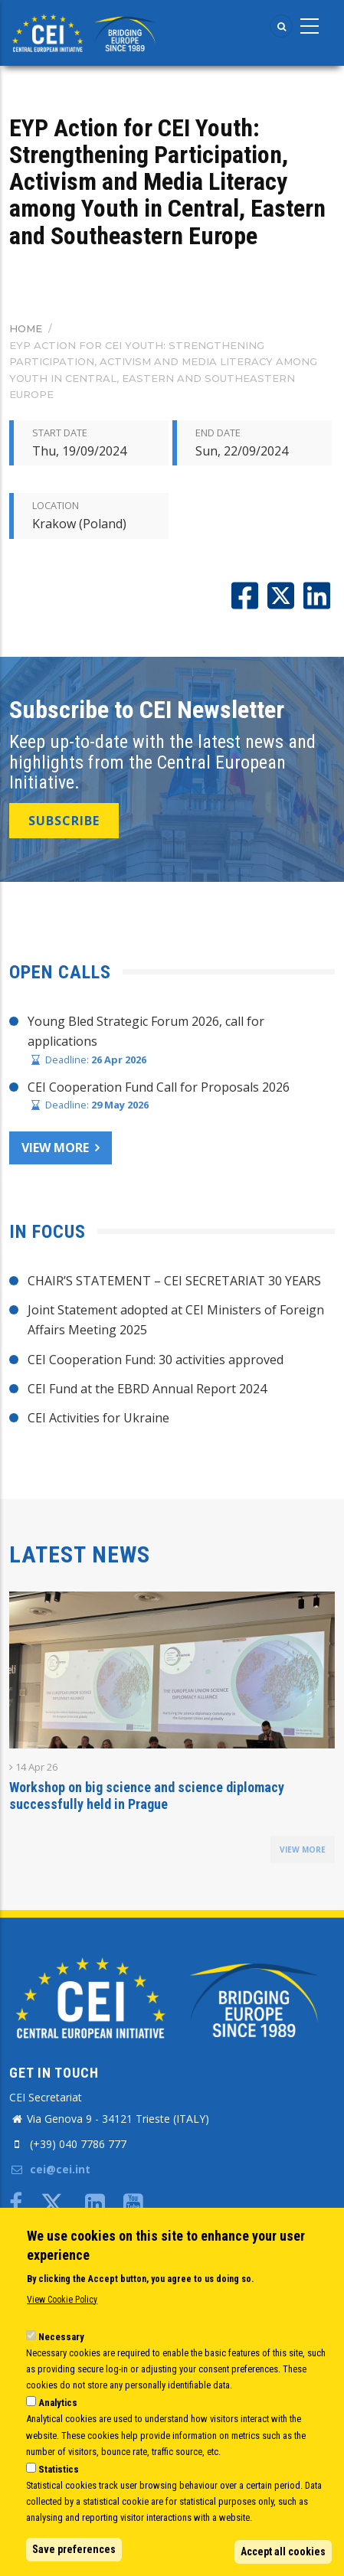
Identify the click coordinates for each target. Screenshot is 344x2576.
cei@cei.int (49, 2169)
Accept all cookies (283, 2551)
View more (55, 1147)
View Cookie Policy (62, 2299)
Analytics (57, 2402)
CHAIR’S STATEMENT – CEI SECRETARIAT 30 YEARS (174, 1280)
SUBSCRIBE (64, 820)
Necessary (61, 2337)
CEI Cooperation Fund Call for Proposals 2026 (159, 1087)
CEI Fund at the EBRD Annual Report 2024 (147, 1388)
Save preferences (74, 2549)
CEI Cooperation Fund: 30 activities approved (155, 1359)
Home (25, 328)
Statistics (58, 2469)
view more (303, 1849)
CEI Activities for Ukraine (98, 1417)
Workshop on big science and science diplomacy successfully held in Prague (146, 1795)
